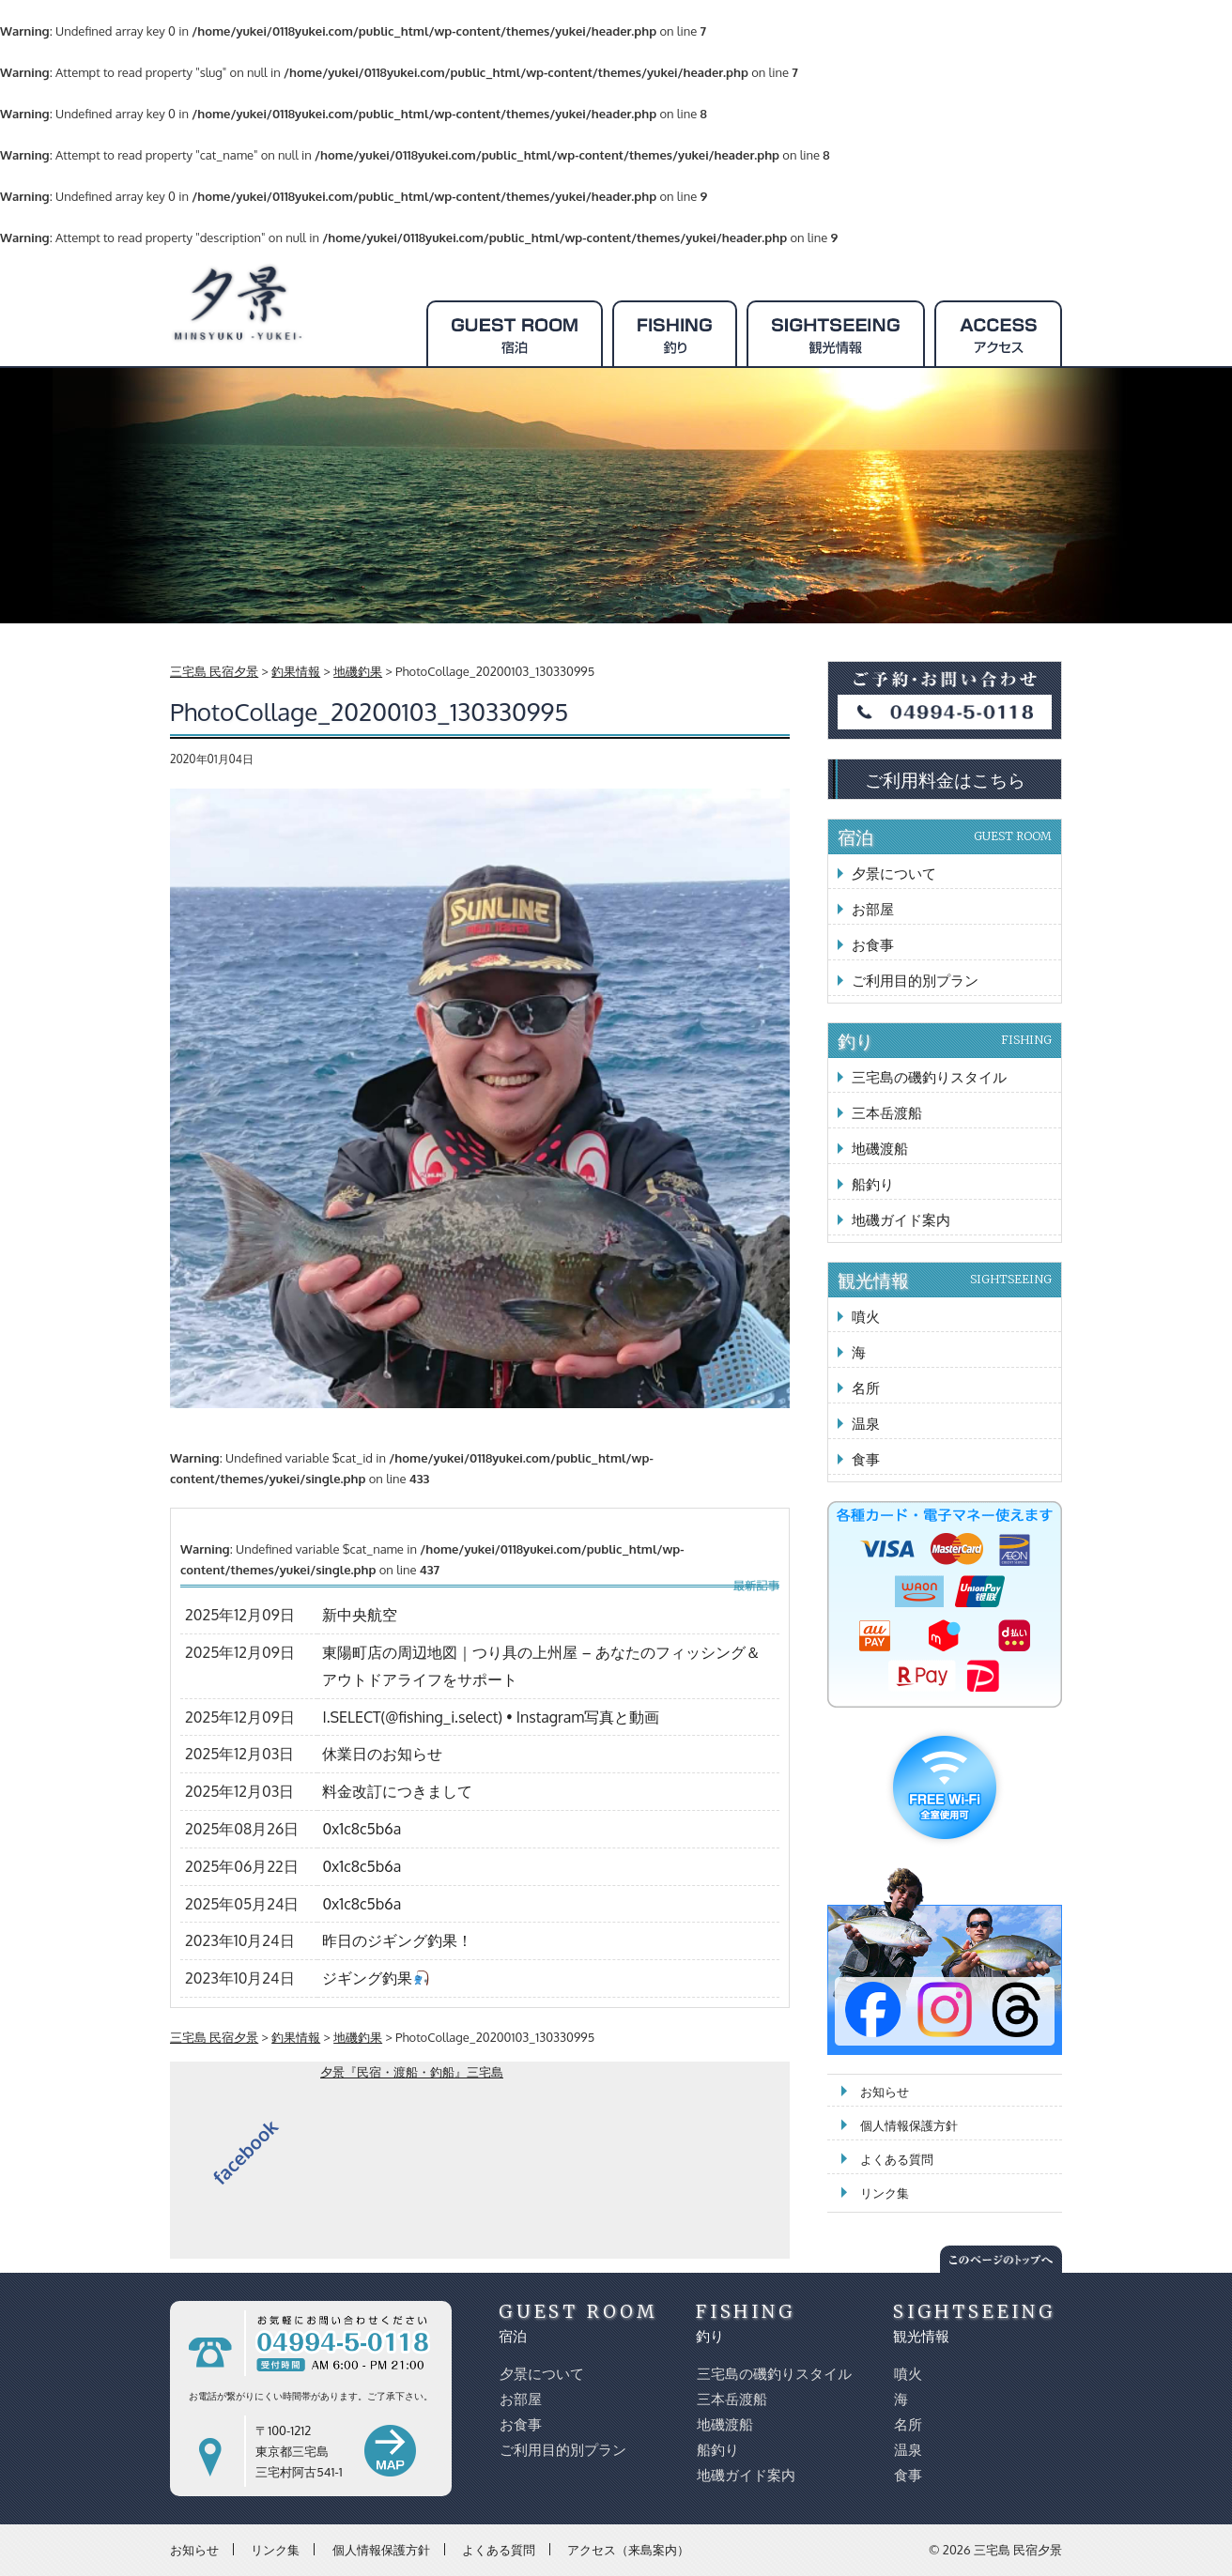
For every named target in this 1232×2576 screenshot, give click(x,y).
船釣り (873, 1184)
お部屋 (873, 909)
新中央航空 (359, 1614)
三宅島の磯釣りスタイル (929, 1077)
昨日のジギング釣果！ (397, 1940)
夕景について (894, 873)
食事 (866, 1459)
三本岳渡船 (887, 1113)
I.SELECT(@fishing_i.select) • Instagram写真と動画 (490, 1717)
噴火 (866, 1317)
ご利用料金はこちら (945, 779)
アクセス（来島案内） (628, 2548)
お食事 (873, 945)
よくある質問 (896, 2159)
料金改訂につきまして (397, 1791)
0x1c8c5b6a (361, 1828)
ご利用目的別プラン (915, 980)
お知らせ (884, 2091)
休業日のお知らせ (382, 1753)
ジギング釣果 (375, 1978)
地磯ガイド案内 (901, 1220)
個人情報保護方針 (909, 2125)
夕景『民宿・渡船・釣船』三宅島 (411, 2071)
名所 (866, 1388)
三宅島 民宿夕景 (1018, 2549)
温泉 (866, 1424)
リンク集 (884, 2192)
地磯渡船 (880, 1149)
